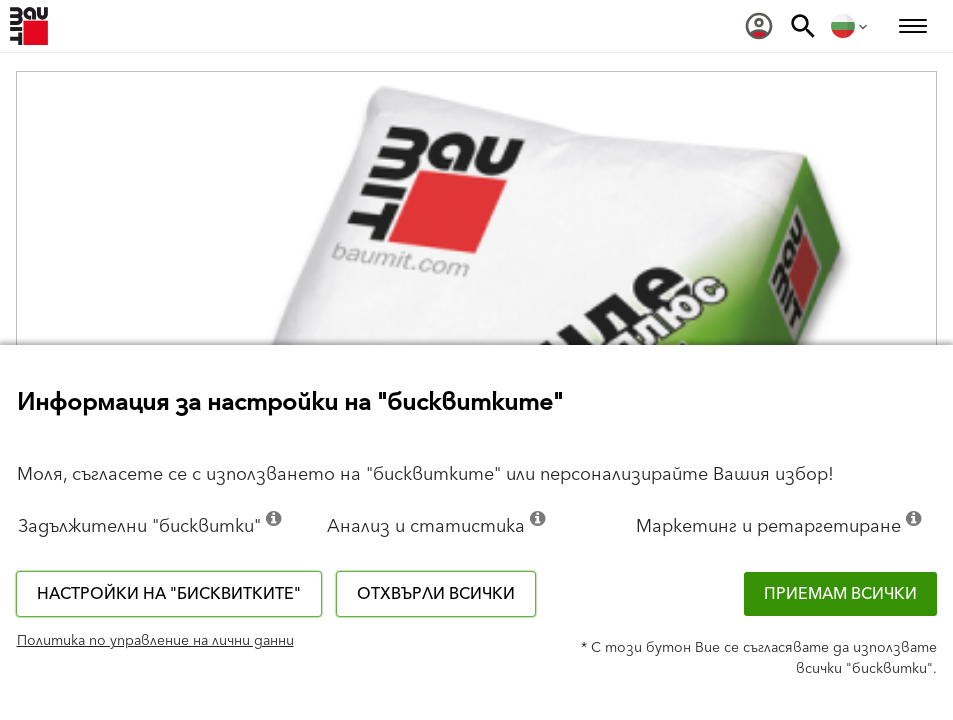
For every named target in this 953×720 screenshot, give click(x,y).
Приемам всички (840, 594)
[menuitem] (759, 26)
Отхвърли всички (436, 594)
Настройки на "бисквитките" (169, 594)
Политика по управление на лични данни (155, 641)
